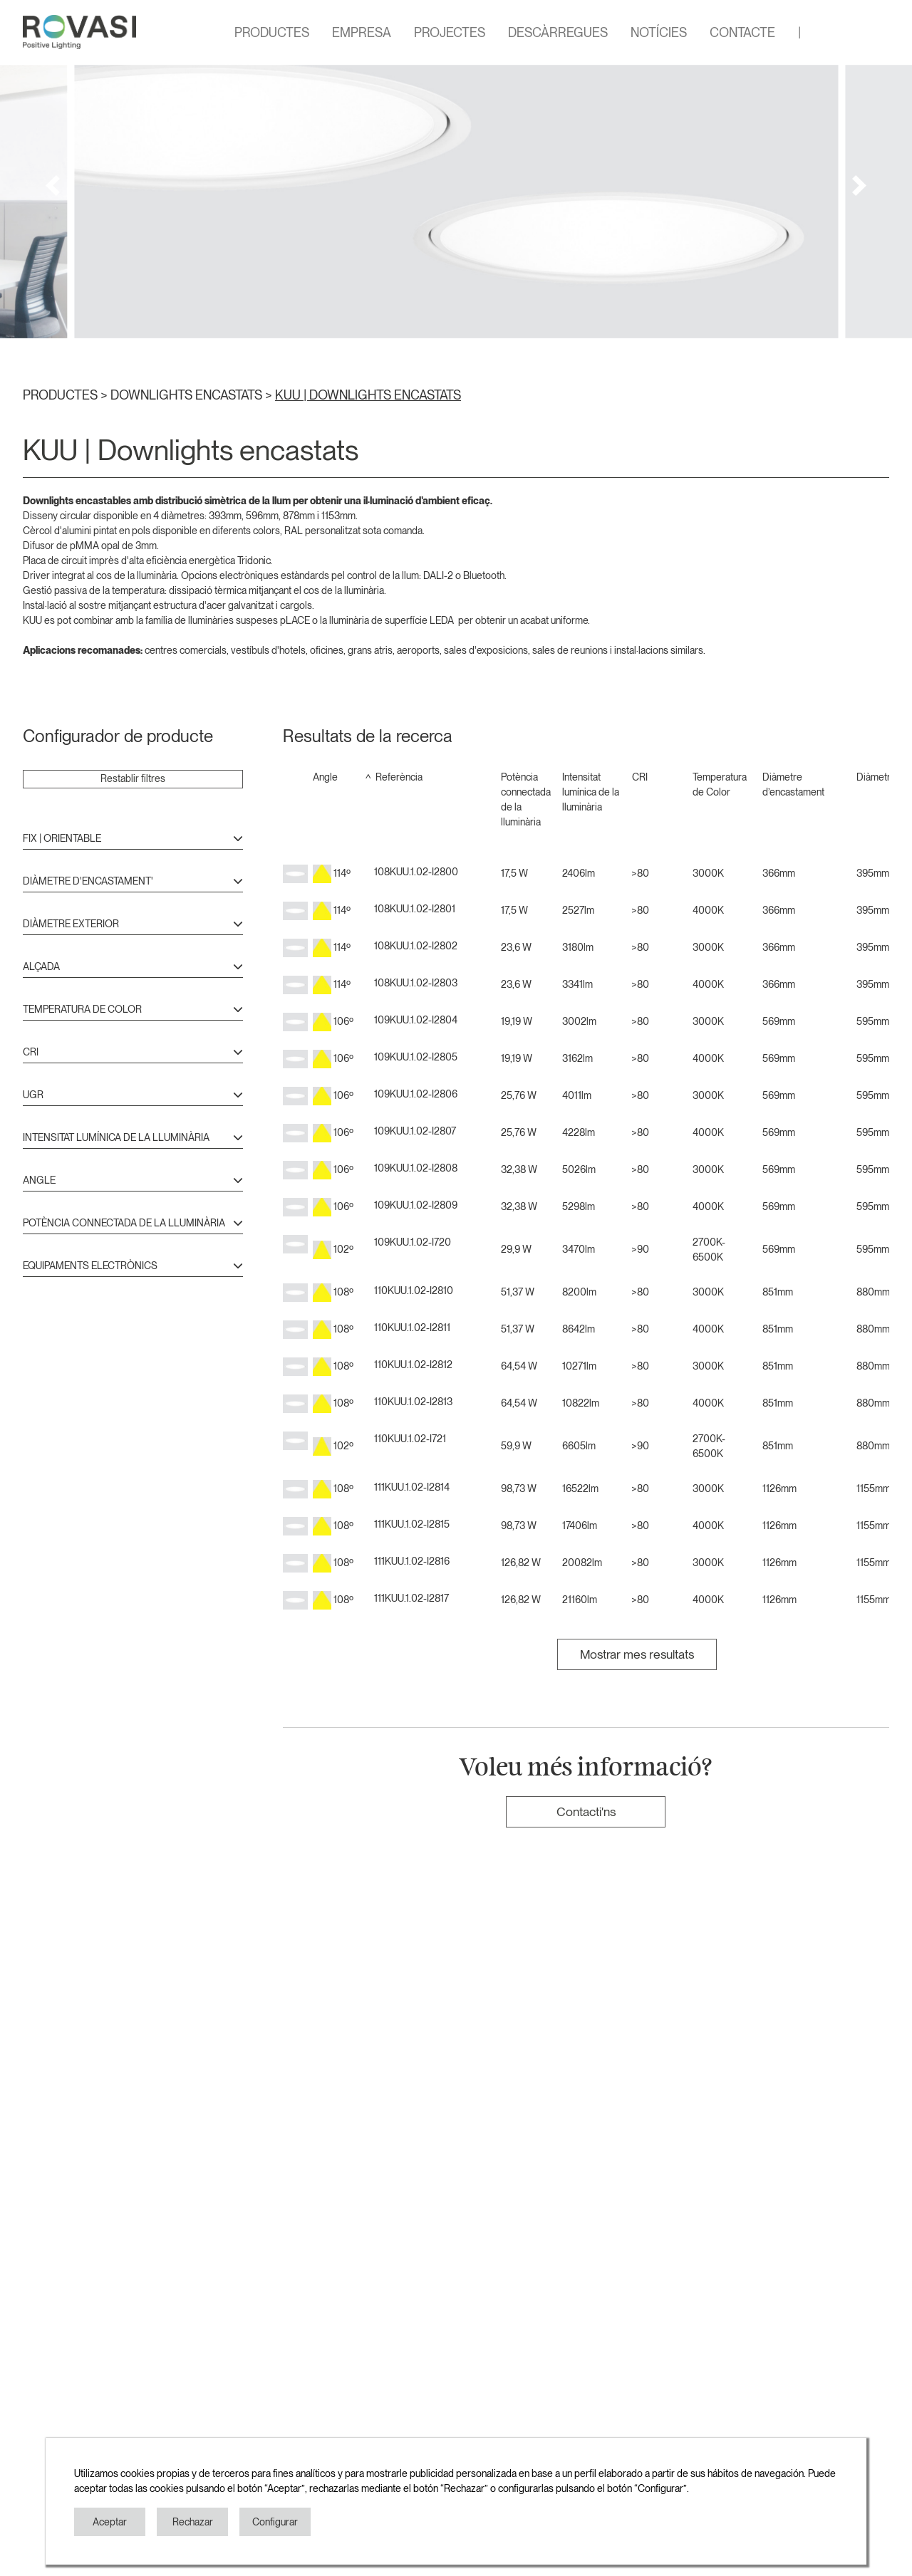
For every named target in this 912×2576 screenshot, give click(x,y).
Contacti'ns (586, 1811)
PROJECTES (449, 32)
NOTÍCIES (659, 32)
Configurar (275, 2522)
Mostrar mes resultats (637, 1654)
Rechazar (192, 2522)
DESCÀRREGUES (558, 32)
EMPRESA (361, 32)
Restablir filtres (132, 778)
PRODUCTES (271, 32)
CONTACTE (742, 32)
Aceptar (110, 2522)
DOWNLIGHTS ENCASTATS (187, 394)
